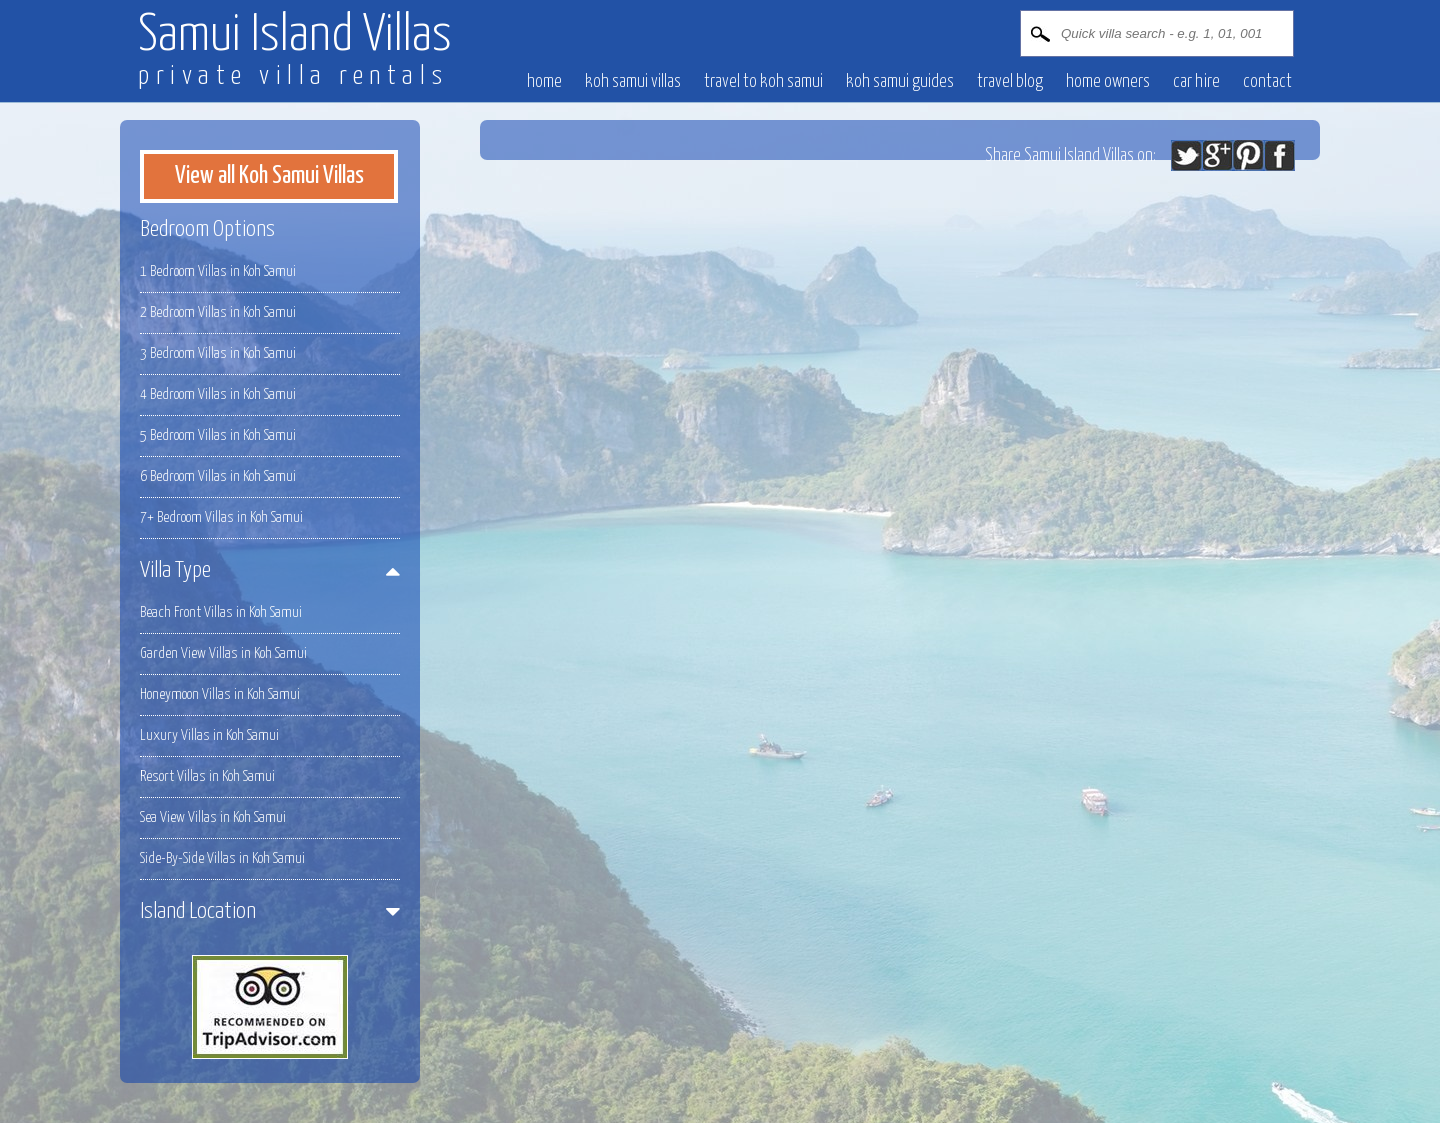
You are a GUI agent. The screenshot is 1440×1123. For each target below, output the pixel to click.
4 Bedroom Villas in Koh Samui (218, 394)
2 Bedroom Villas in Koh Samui (218, 312)
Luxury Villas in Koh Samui (209, 735)
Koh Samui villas (633, 82)
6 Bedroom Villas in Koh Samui (218, 476)
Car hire (1196, 82)
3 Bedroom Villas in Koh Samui (218, 353)
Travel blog (1010, 82)
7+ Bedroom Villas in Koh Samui (221, 517)
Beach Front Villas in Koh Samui (221, 612)
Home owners (1108, 82)
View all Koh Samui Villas (269, 176)
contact (1267, 82)
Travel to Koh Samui (763, 82)
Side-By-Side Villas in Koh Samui (222, 858)
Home (544, 82)
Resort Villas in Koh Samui (207, 776)
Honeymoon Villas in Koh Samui (220, 694)
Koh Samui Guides (900, 82)
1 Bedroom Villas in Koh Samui (218, 271)
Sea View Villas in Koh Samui (213, 817)
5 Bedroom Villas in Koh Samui (218, 435)
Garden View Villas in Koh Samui (223, 653)
